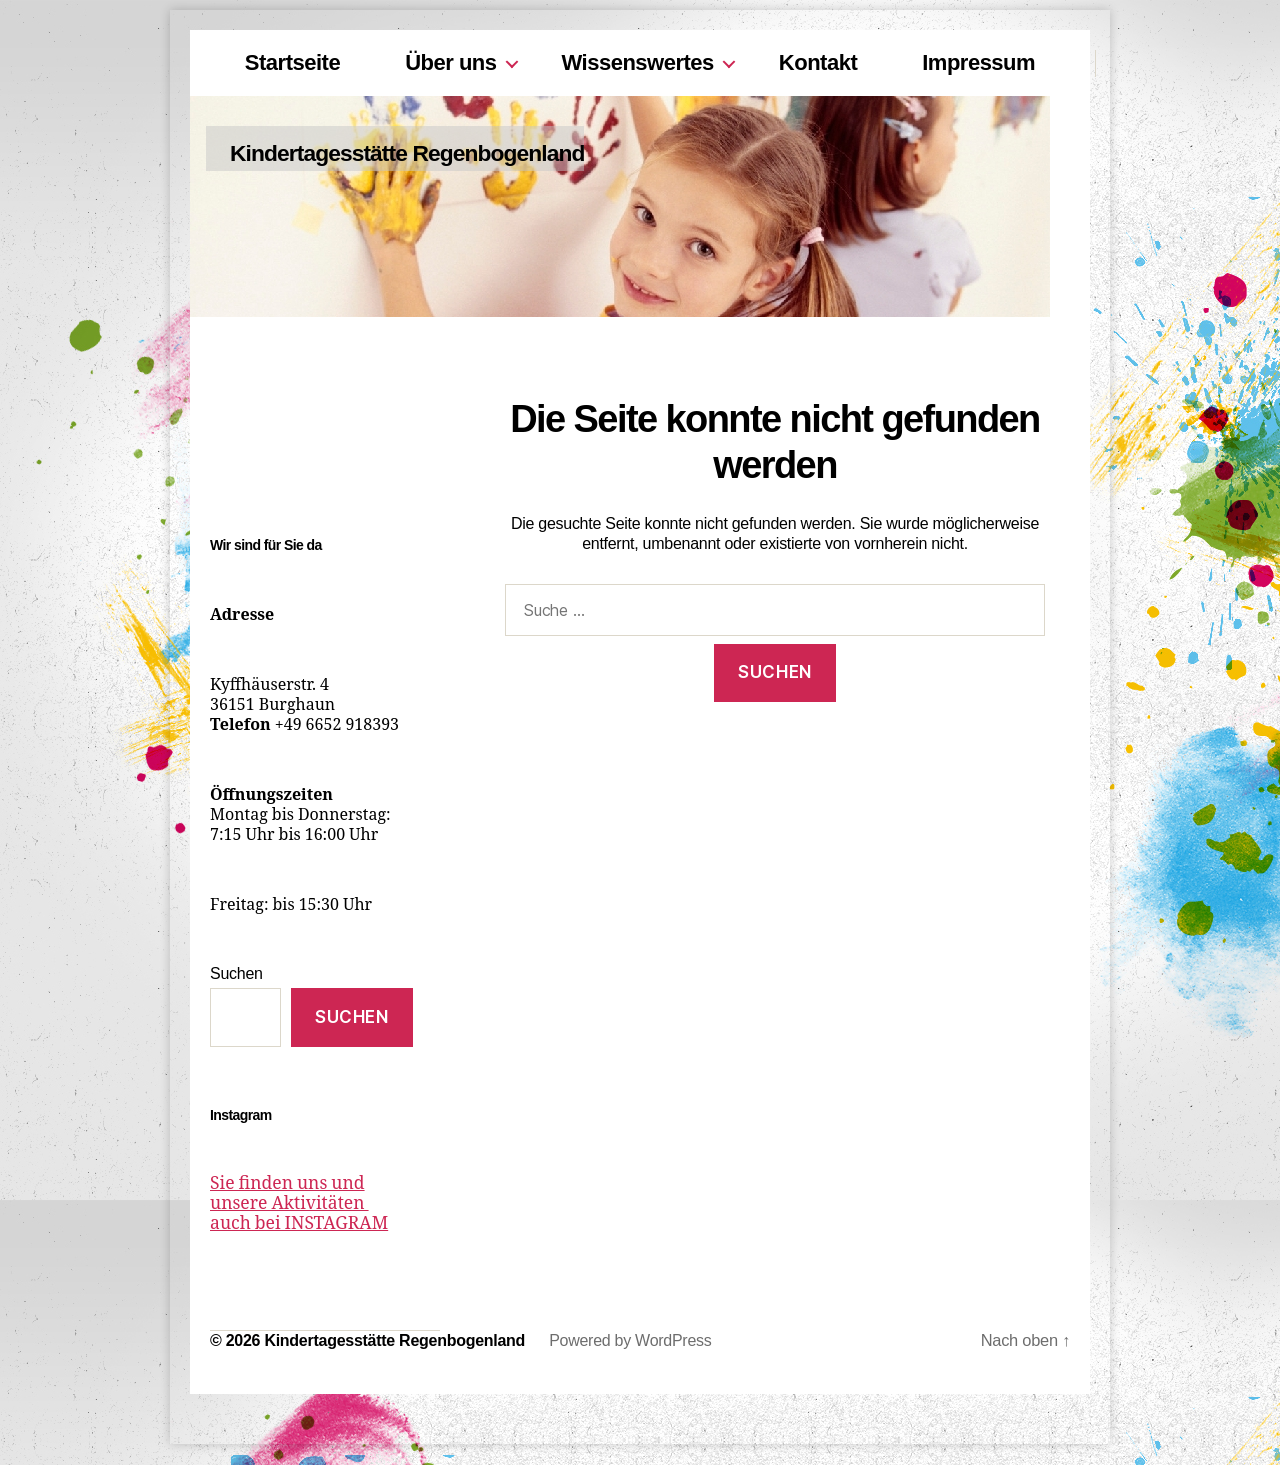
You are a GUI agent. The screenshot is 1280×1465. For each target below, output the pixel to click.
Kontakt (818, 62)
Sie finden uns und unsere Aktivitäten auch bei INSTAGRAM (309, 1204)
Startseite (292, 62)
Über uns (450, 62)
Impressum (978, 62)
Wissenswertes (638, 62)
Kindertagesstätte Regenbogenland (441, 153)
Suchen (236, 973)
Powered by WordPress (630, 1341)
